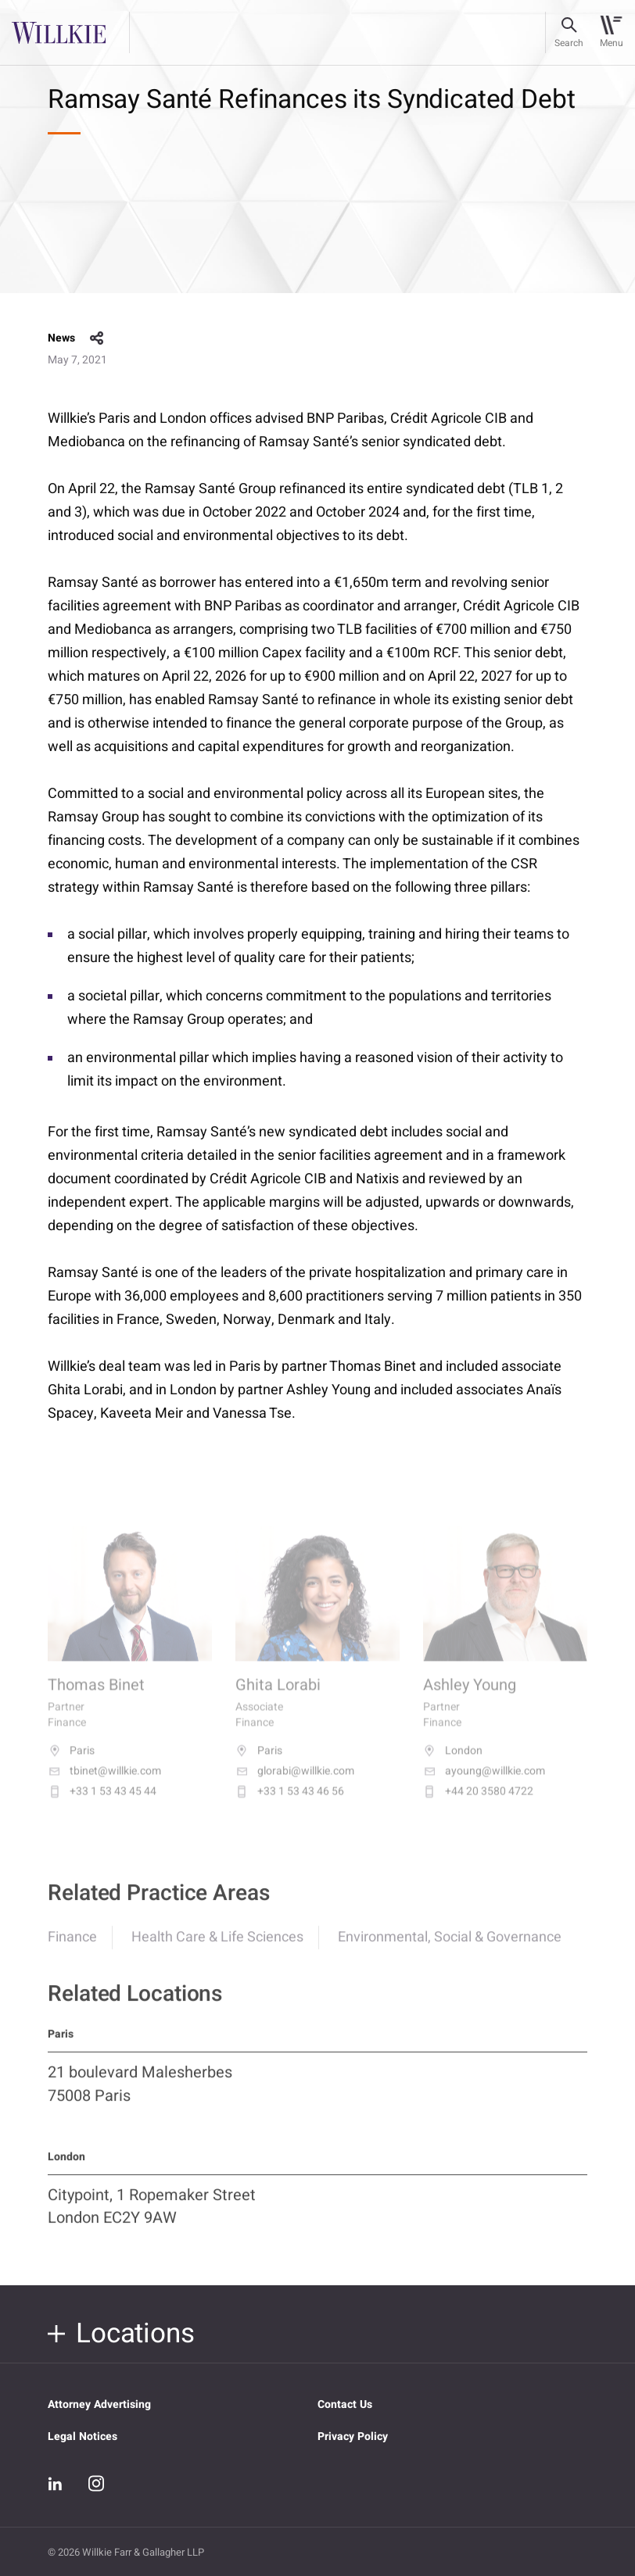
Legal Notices (82, 2436)
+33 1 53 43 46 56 (289, 1805)
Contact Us (345, 2404)
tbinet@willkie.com (104, 1785)
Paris (71, 1765)
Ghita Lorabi (278, 1698)
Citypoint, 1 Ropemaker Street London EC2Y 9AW (152, 2217)
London (453, 1765)
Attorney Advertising (99, 2404)
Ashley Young (469, 1698)
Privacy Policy (353, 2436)
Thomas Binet (96, 1698)
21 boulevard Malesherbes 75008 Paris (140, 2095)
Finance (72, 1948)
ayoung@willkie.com (484, 1785)
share (97, 338)
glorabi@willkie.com (294, 1785)
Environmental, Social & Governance (449, 1948)
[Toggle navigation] (611, 32)
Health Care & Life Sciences (217, 1948)
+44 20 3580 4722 (478, 1805)
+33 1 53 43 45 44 (102, 1805)
